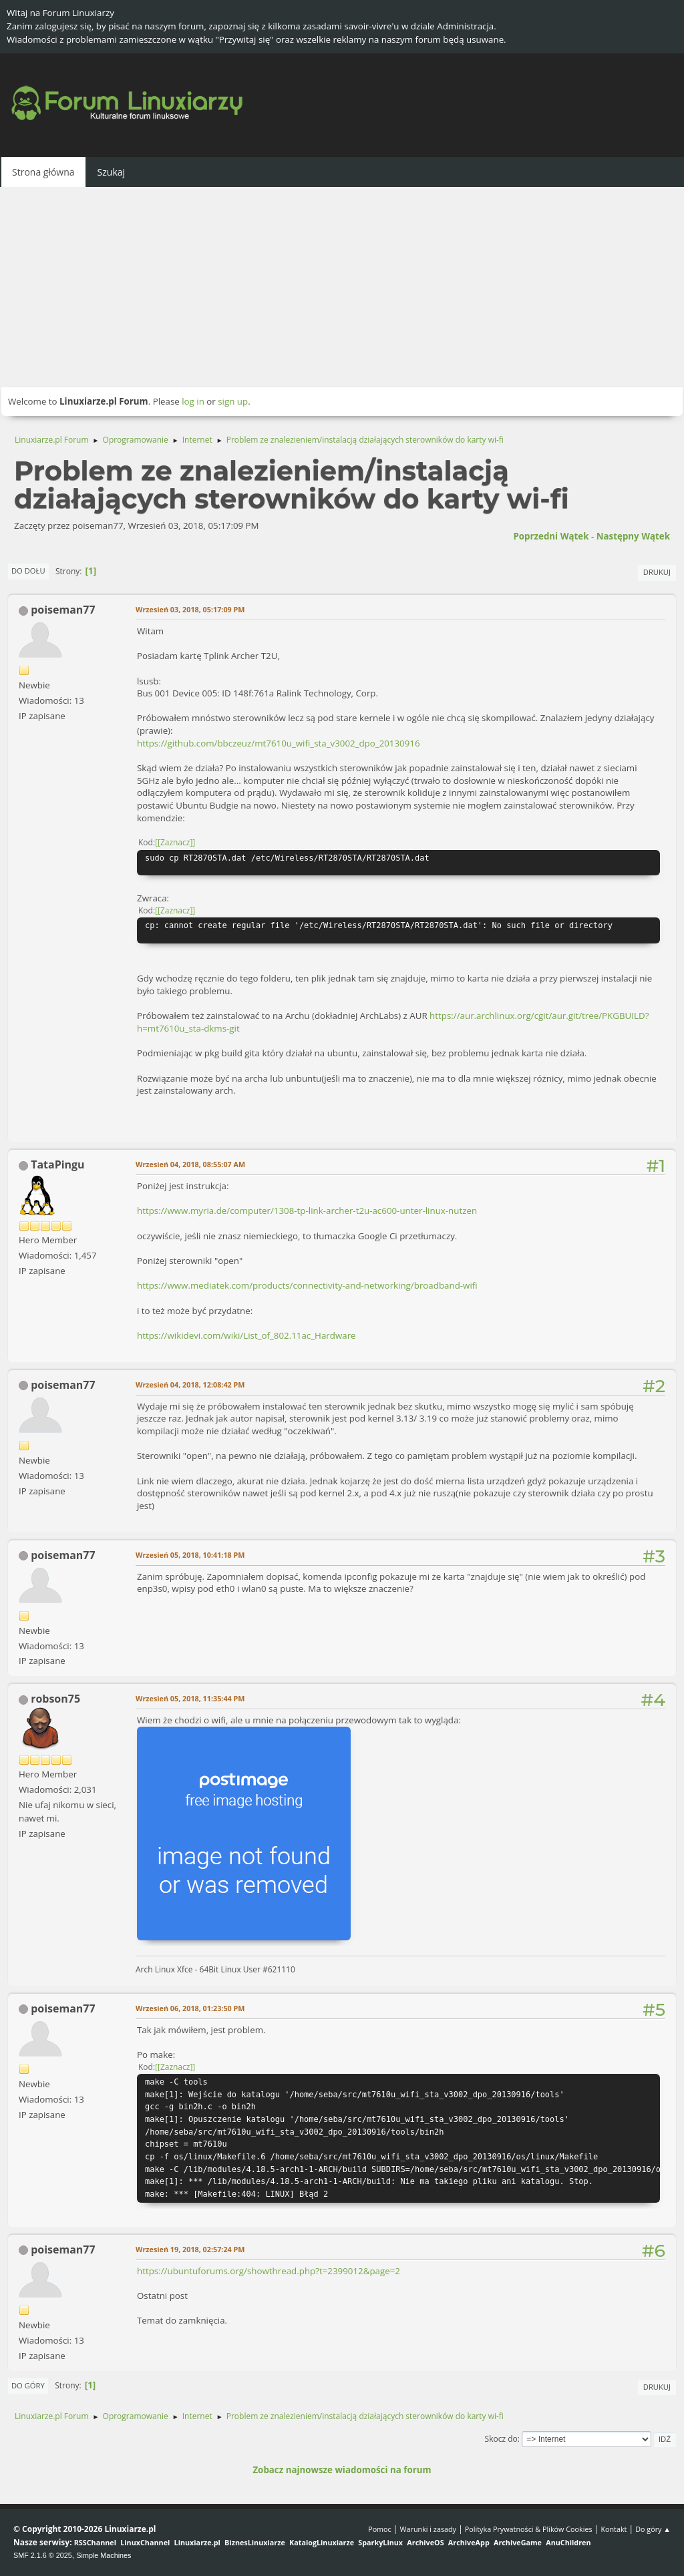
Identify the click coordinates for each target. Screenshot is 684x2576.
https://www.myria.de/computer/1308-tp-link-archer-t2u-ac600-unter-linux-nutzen (307, 1211)
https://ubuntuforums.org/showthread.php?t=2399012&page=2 (268, 2271)
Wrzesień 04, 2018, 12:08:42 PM (190, 1384)
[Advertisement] (342, 287)
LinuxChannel (145, 2542)
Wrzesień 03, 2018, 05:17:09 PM (190, 609)
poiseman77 (63, 609)
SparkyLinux (380, 2542)
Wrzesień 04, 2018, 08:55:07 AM (190, 1164)
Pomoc (379, 2529)
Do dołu (28, 571)
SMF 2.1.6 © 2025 (42, 2555)
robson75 (55, 1698)
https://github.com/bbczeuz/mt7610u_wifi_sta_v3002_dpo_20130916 (278, 743)
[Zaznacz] (175, 842)
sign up (233, 401)
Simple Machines (103, 2555)
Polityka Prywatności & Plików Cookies (528, 2529)
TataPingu (57, 1164)
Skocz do (501, 2438)
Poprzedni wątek (550, 536)
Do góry (28, 2385)
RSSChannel (95, 2542)
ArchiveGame (518, 2542)
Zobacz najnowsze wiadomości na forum (341, 2470)
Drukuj (657, 572)
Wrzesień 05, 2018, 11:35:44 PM (190, 1698)
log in (193, 401)
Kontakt (614, 2529)
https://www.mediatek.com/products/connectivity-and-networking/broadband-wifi (307, 1285)
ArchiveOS (425, 2542)
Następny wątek (633, 536)
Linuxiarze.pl (197, 2542)
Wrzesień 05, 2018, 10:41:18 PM (190, 1555)
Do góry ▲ (653, 2529)
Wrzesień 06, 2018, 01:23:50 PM (190, 2008)
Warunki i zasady (428, 2529)
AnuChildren (568, 2542)
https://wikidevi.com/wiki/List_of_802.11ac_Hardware (246, 1335)
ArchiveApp (469, 2542)
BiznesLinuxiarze (254, 2542)
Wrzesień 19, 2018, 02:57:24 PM (190, 2249)
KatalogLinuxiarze (321, 2542)
